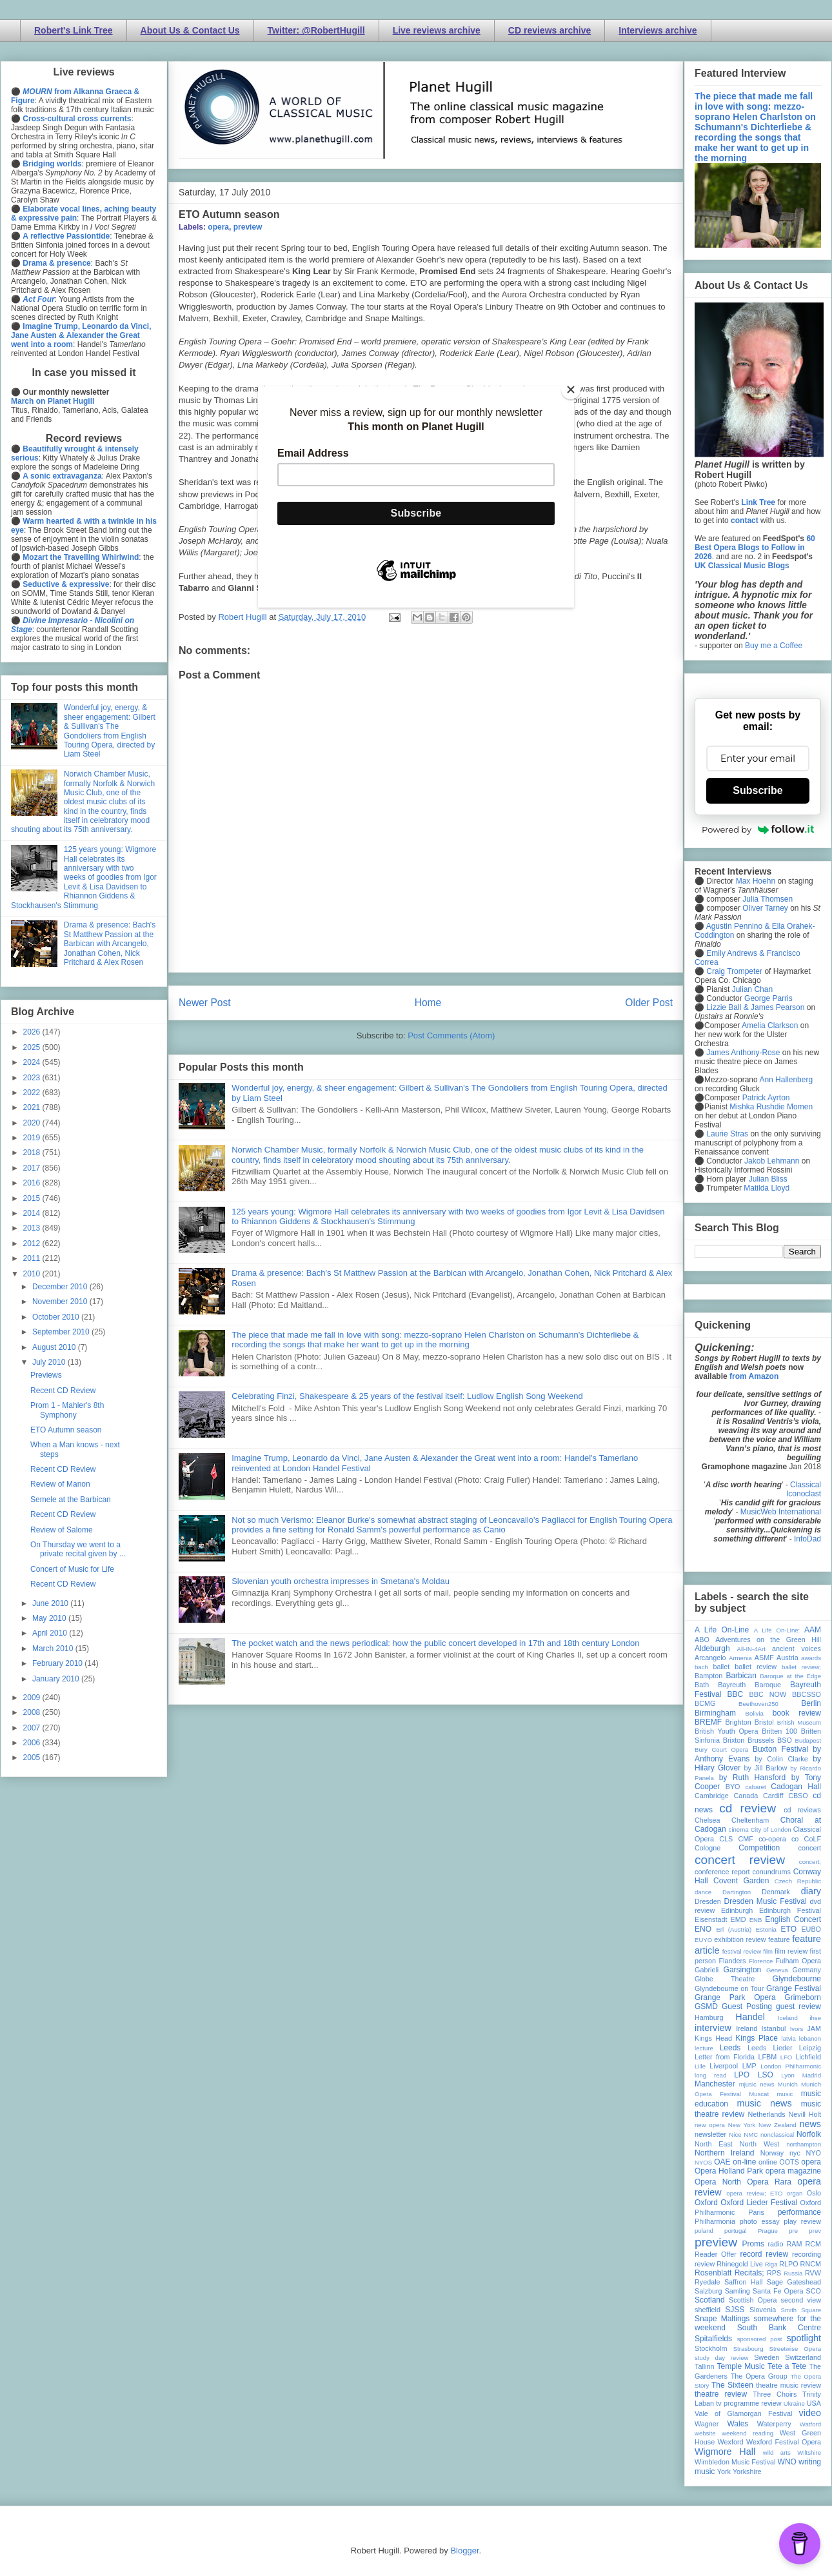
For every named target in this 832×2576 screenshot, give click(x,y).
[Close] (570, 389)
